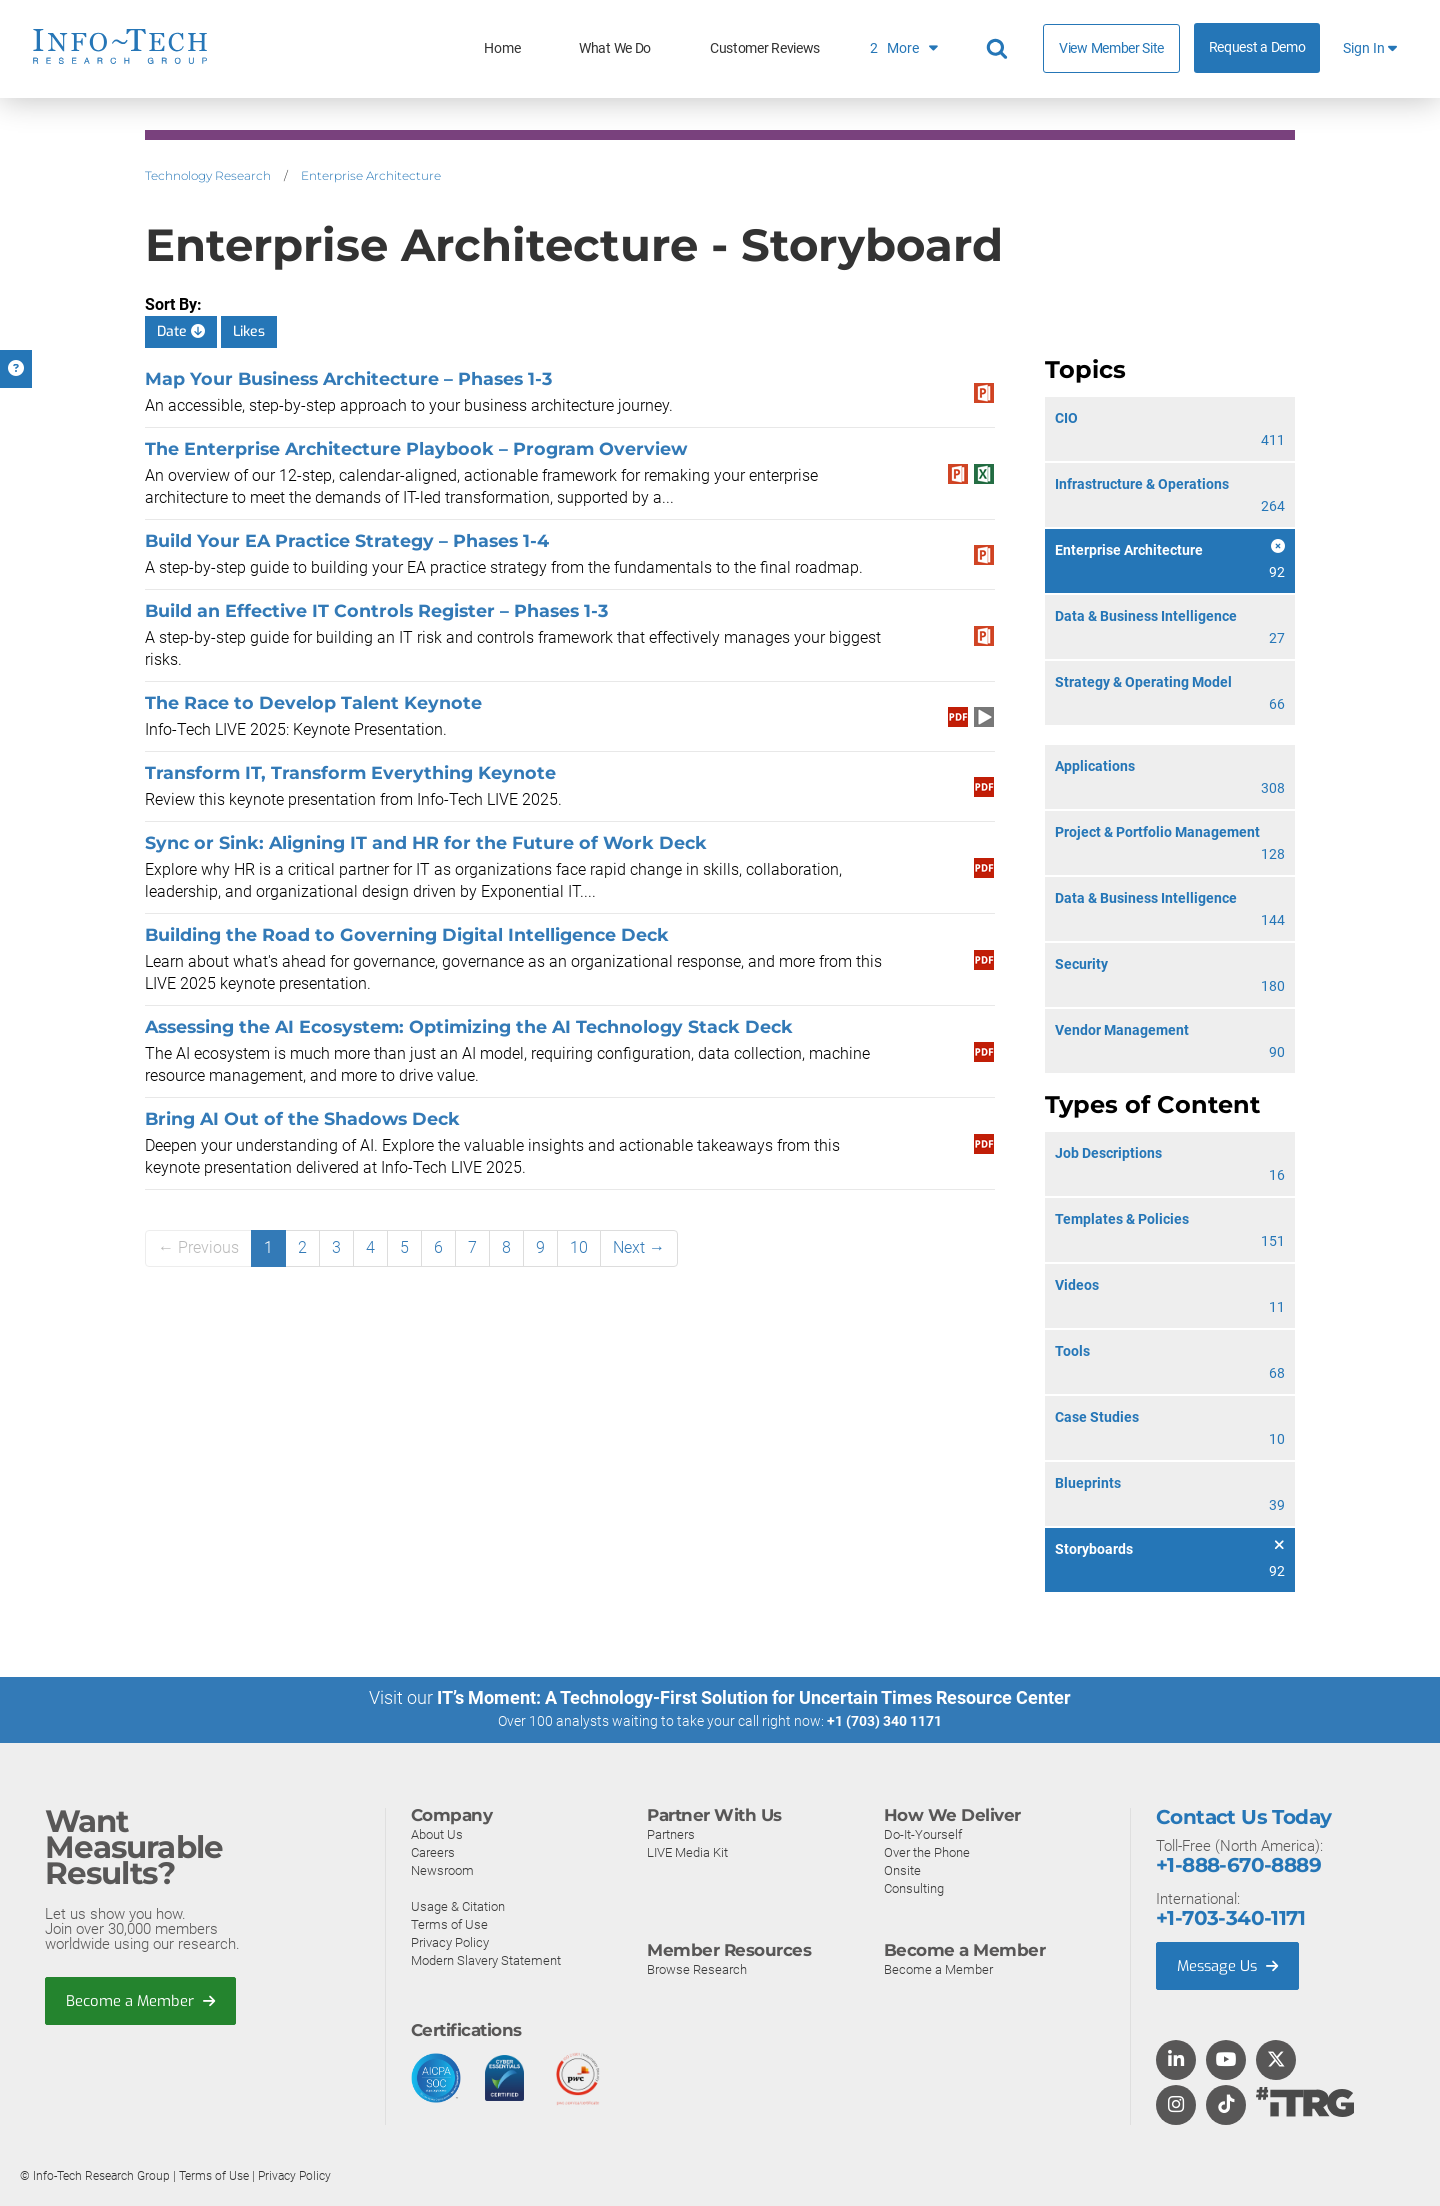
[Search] (1000, 49)
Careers (433, 1851)
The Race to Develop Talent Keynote (313, 702)
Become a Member (141, 2000)
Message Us (1229, 1965)
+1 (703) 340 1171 (884, 1721)
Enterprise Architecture (371, 175)
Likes (249, 331)
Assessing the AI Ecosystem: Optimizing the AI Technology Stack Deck (469, 1026)
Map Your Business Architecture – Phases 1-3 (348, 378)
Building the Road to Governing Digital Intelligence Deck (407, 934)
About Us (437, 1833)
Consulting (914, 1887)
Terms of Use (449, 1923)
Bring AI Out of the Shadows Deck (302, 1118)
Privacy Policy (450, 1941)
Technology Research (208, 175)
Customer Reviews (765, 48)
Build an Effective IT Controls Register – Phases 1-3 (376, 610)
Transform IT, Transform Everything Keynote (350, 772)
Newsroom (442, 1869)
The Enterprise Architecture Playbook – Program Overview (416, 448)
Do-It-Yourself (923, 1833)
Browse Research (697, 1968)
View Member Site (1111, 48)
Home (502, 48)
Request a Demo (1257, 47)
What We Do (615, 48)
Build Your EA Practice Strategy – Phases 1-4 (347, 540)
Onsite (902, 1869)
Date (181, 331)
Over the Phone (927, 1851)
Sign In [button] (1370, 48)
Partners (671, 1833)
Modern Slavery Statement (486, 1959)
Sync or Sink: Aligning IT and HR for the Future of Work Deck (426, 842)
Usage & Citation (458, 1905)
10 (579, 1247)
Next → (639, 1247)
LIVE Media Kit (687, 1851)
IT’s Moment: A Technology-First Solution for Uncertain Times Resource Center (754, 1697)
